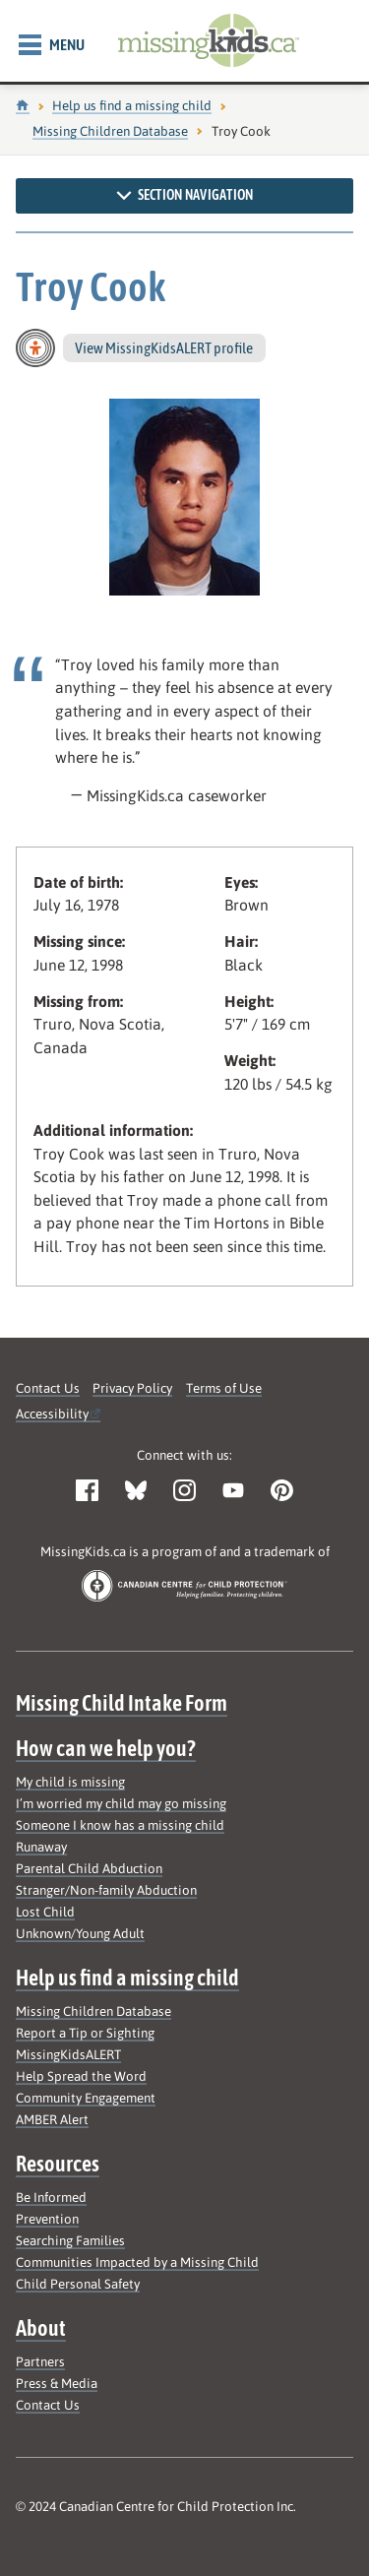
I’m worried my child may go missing (121, 1803)
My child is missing (70, 1782)
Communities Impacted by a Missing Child (137, 2262)
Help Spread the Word (81, 2076)
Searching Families (70, 2240)
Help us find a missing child (132, 105)
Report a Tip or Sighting (85, 2033)
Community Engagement (85, 2098)
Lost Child (45, 1912)
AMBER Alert (52, 2119)
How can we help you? (106, 1748)
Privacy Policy (132, 1388)
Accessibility (52, 1414)
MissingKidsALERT (68, 2054)
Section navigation (184, 195)
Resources (57, 2163)
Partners (40, 2362)
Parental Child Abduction (89, 1868)
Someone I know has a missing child (120, 1825)
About (41, 2328)
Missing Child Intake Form (121, 1703)
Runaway (41, 1847)
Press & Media (56, 2383)
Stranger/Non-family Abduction (106, 1890)
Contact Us (48, 1388)
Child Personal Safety (78, 2284)
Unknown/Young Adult (80, 1933)
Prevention (47, 2219)
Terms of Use (224, 1388)
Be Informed (51, 2197)
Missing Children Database (110, 131)
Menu (52, 45)
